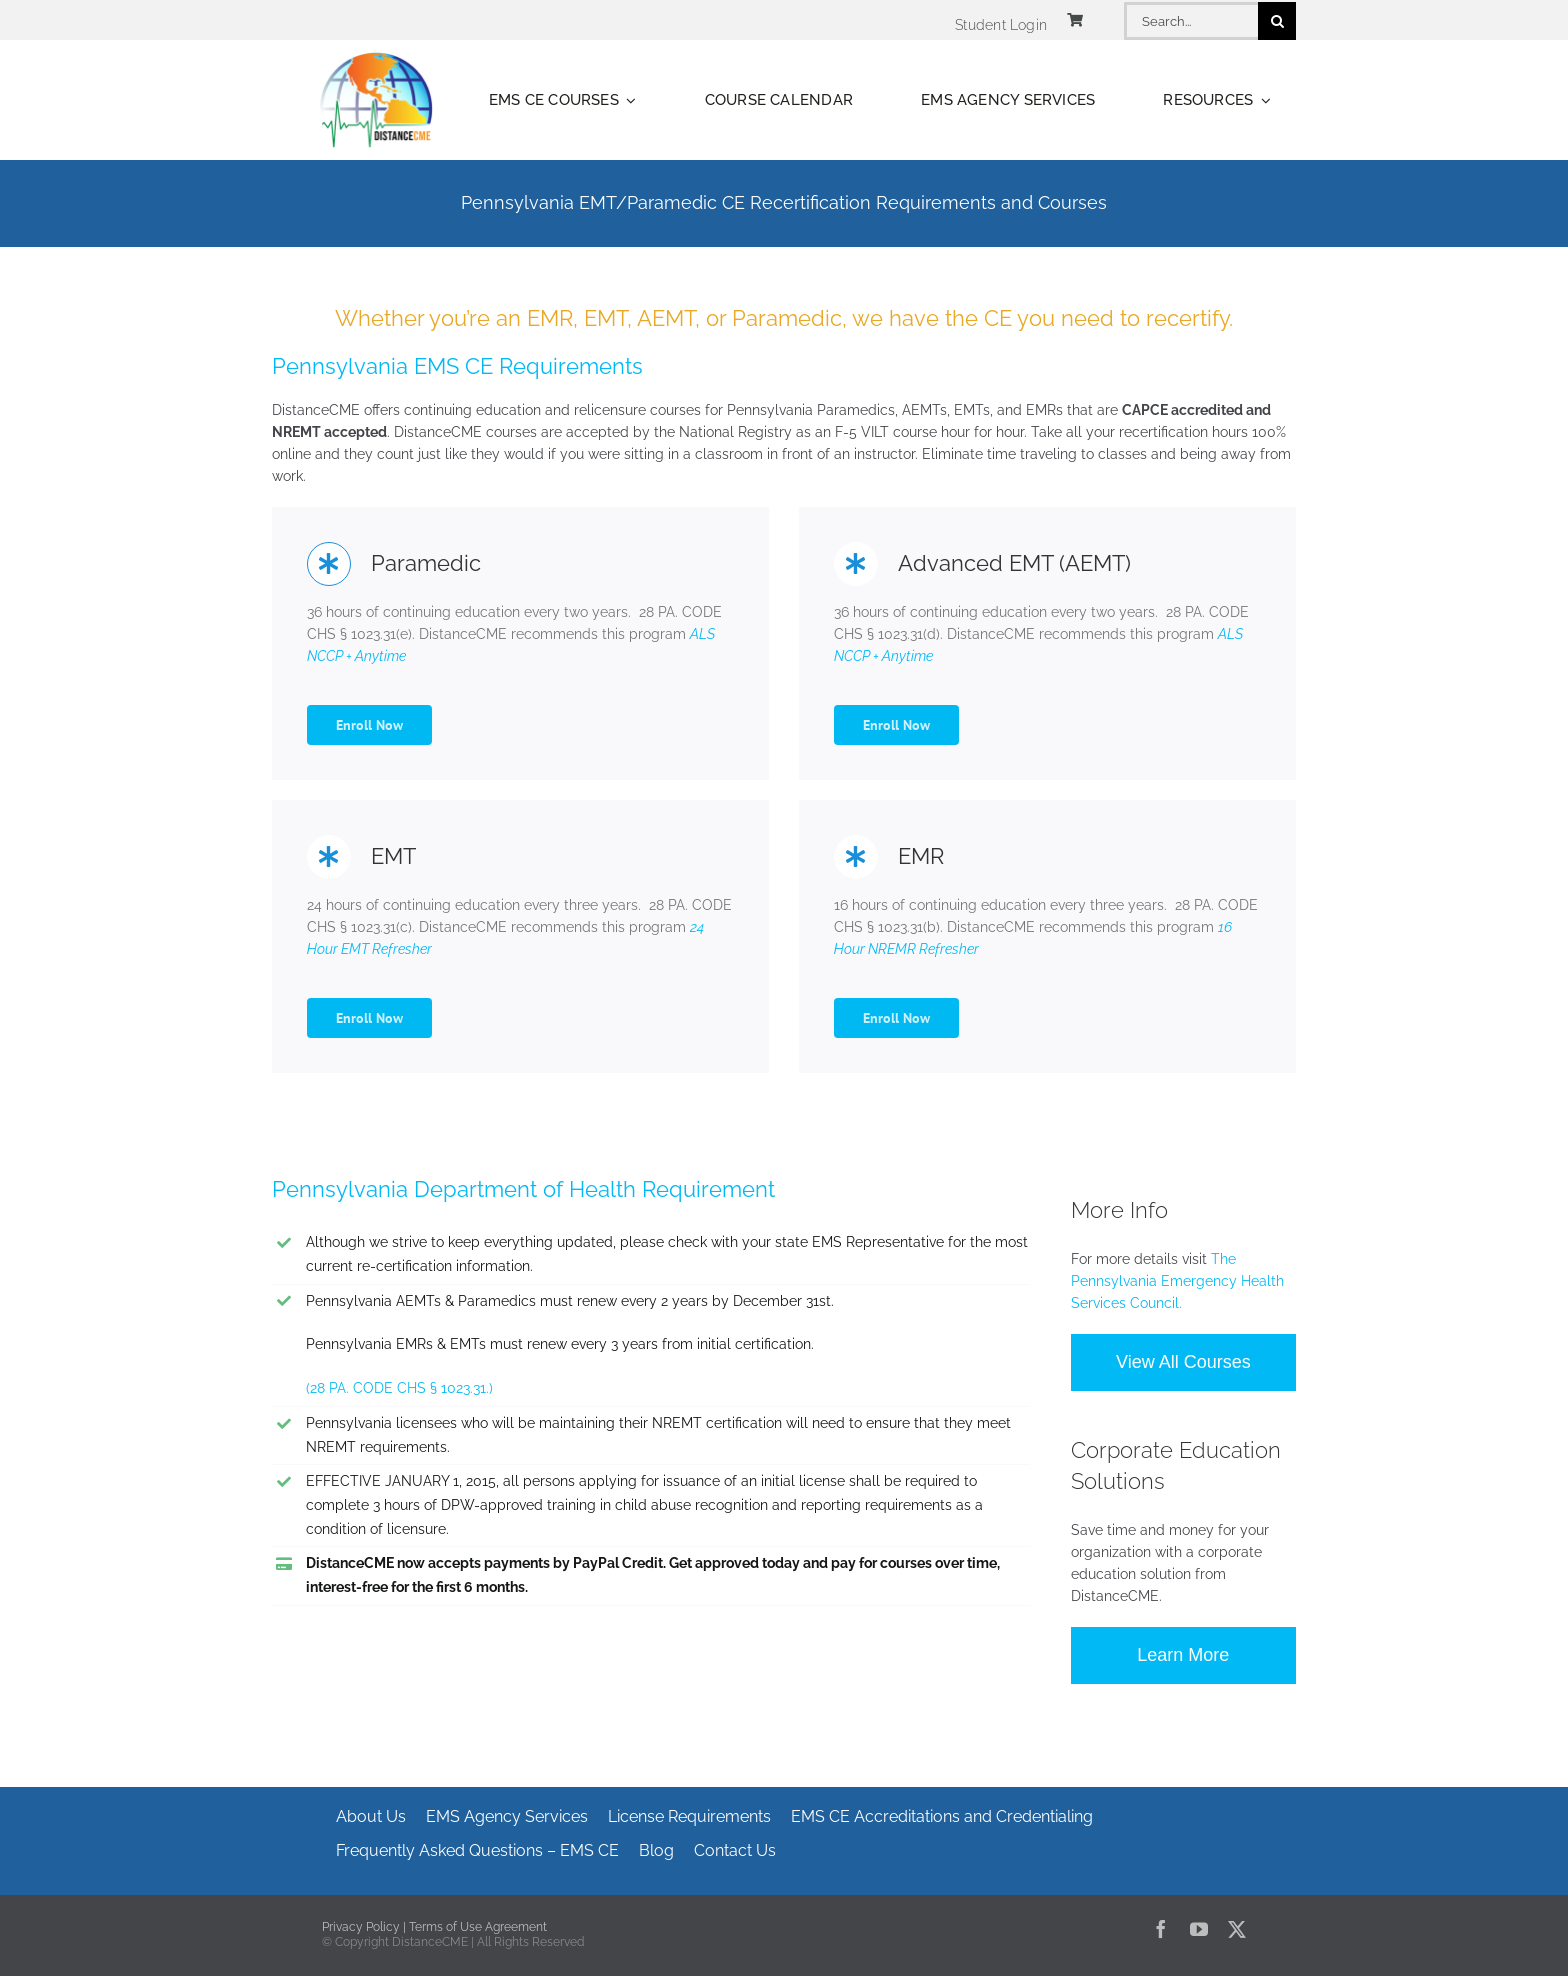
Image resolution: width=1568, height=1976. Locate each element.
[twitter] (1237, 1929)
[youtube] (1199, 1929)
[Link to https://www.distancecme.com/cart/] (1075, 20)
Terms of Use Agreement (478, 1927)
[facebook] (1161, 1929)
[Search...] (1191, 21)
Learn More (1183, 1655)
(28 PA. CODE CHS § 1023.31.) (399, 1388)
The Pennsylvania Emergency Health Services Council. (1177, 1281)
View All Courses (1183, 1362)
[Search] (1277, 21)
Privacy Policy (361, 1927)
